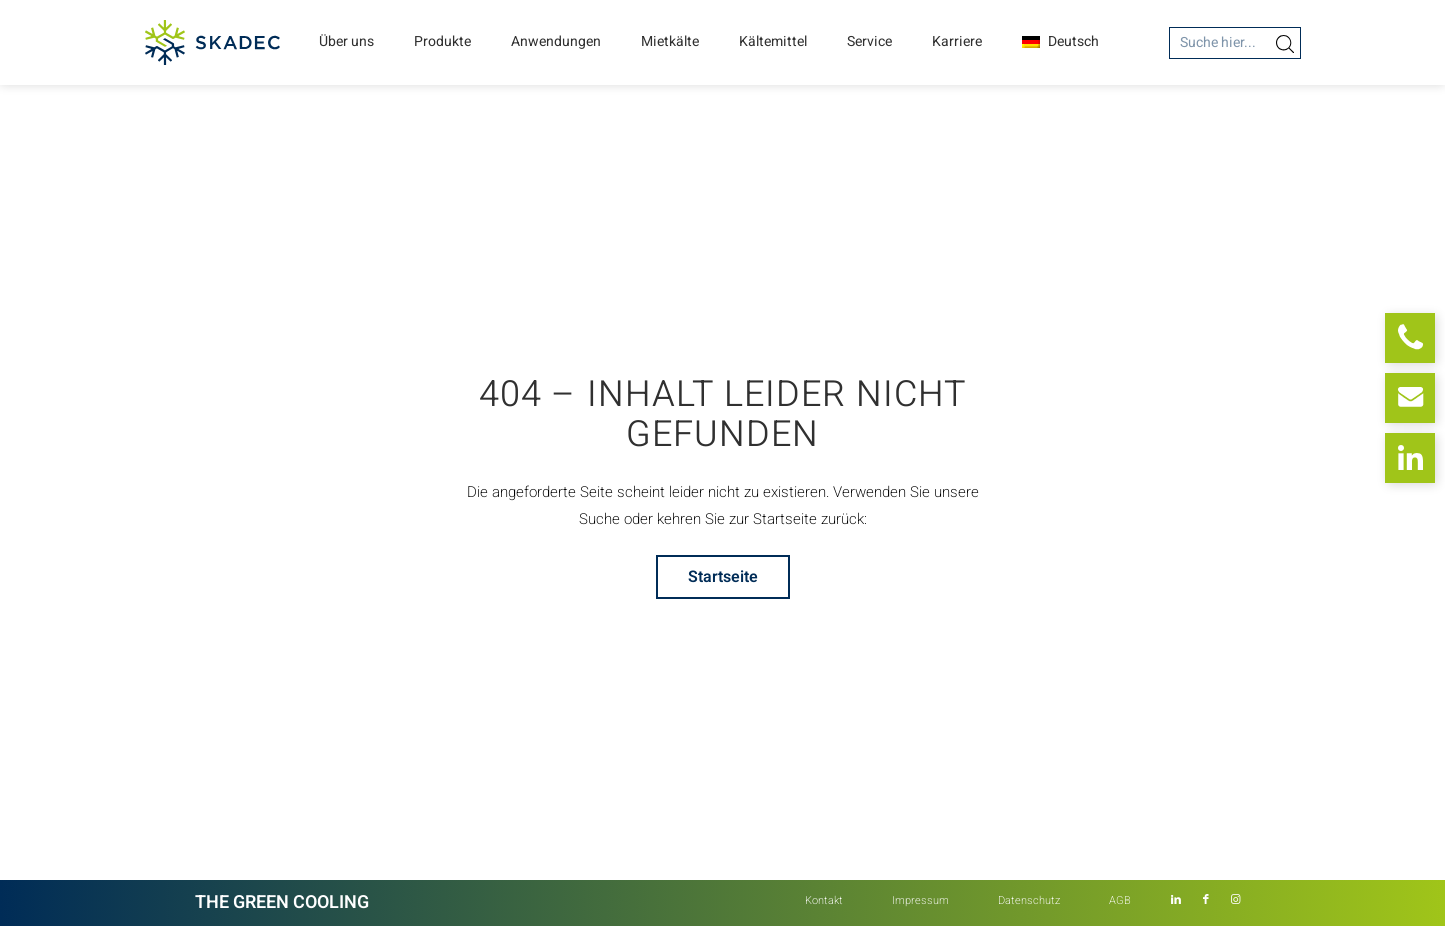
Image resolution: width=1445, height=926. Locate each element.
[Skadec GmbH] (212, 42)
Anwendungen (556, 41)
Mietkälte (670, 41)
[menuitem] (824, 901)
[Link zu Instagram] (1236, 900)
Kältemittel (773, 41)
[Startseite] (723, 577)
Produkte (442, 41)
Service (869, 41)
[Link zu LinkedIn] (1176, 900)
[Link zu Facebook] (1206, 900)
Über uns (346, 41)
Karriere (957, 41)
